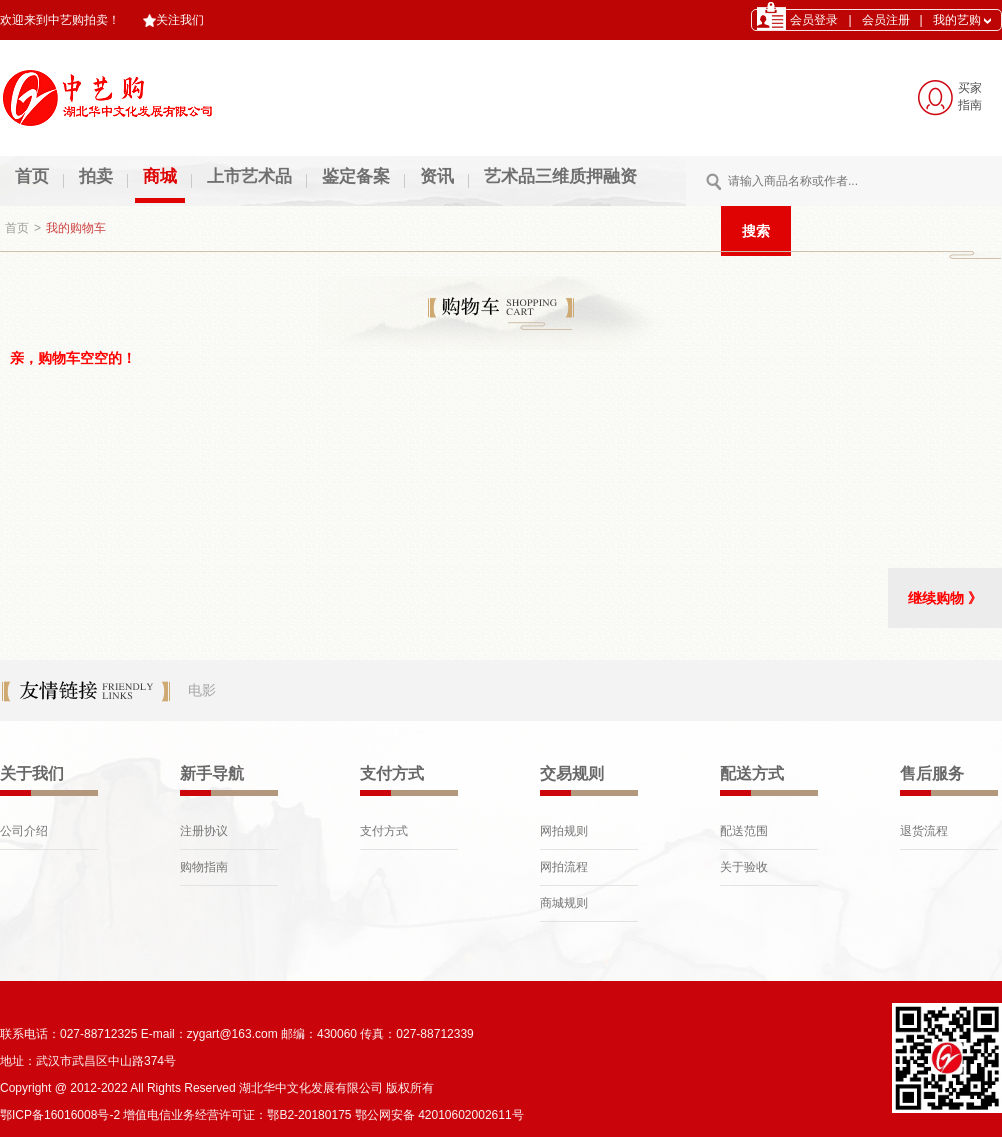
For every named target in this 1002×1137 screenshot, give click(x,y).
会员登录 (814, 20)
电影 (202, 690)
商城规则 (564, 903)
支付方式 (384, 831)
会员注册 (886, 20)
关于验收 (744, 867)
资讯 (437, 176)
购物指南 (204, 867)
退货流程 (924, 831)
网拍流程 (564, 867)
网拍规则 (564, 831)
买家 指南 (970, 96)
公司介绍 (24, 831)
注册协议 (204, 831)
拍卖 (96, 176)
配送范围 (744, 831)
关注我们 (173, 20)
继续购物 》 (945, 598)
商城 (160, 176)
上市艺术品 (249, 176)
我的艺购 (962, 20)
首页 (32, 176)
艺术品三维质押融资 (560, 176)
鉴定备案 (356, 176)
